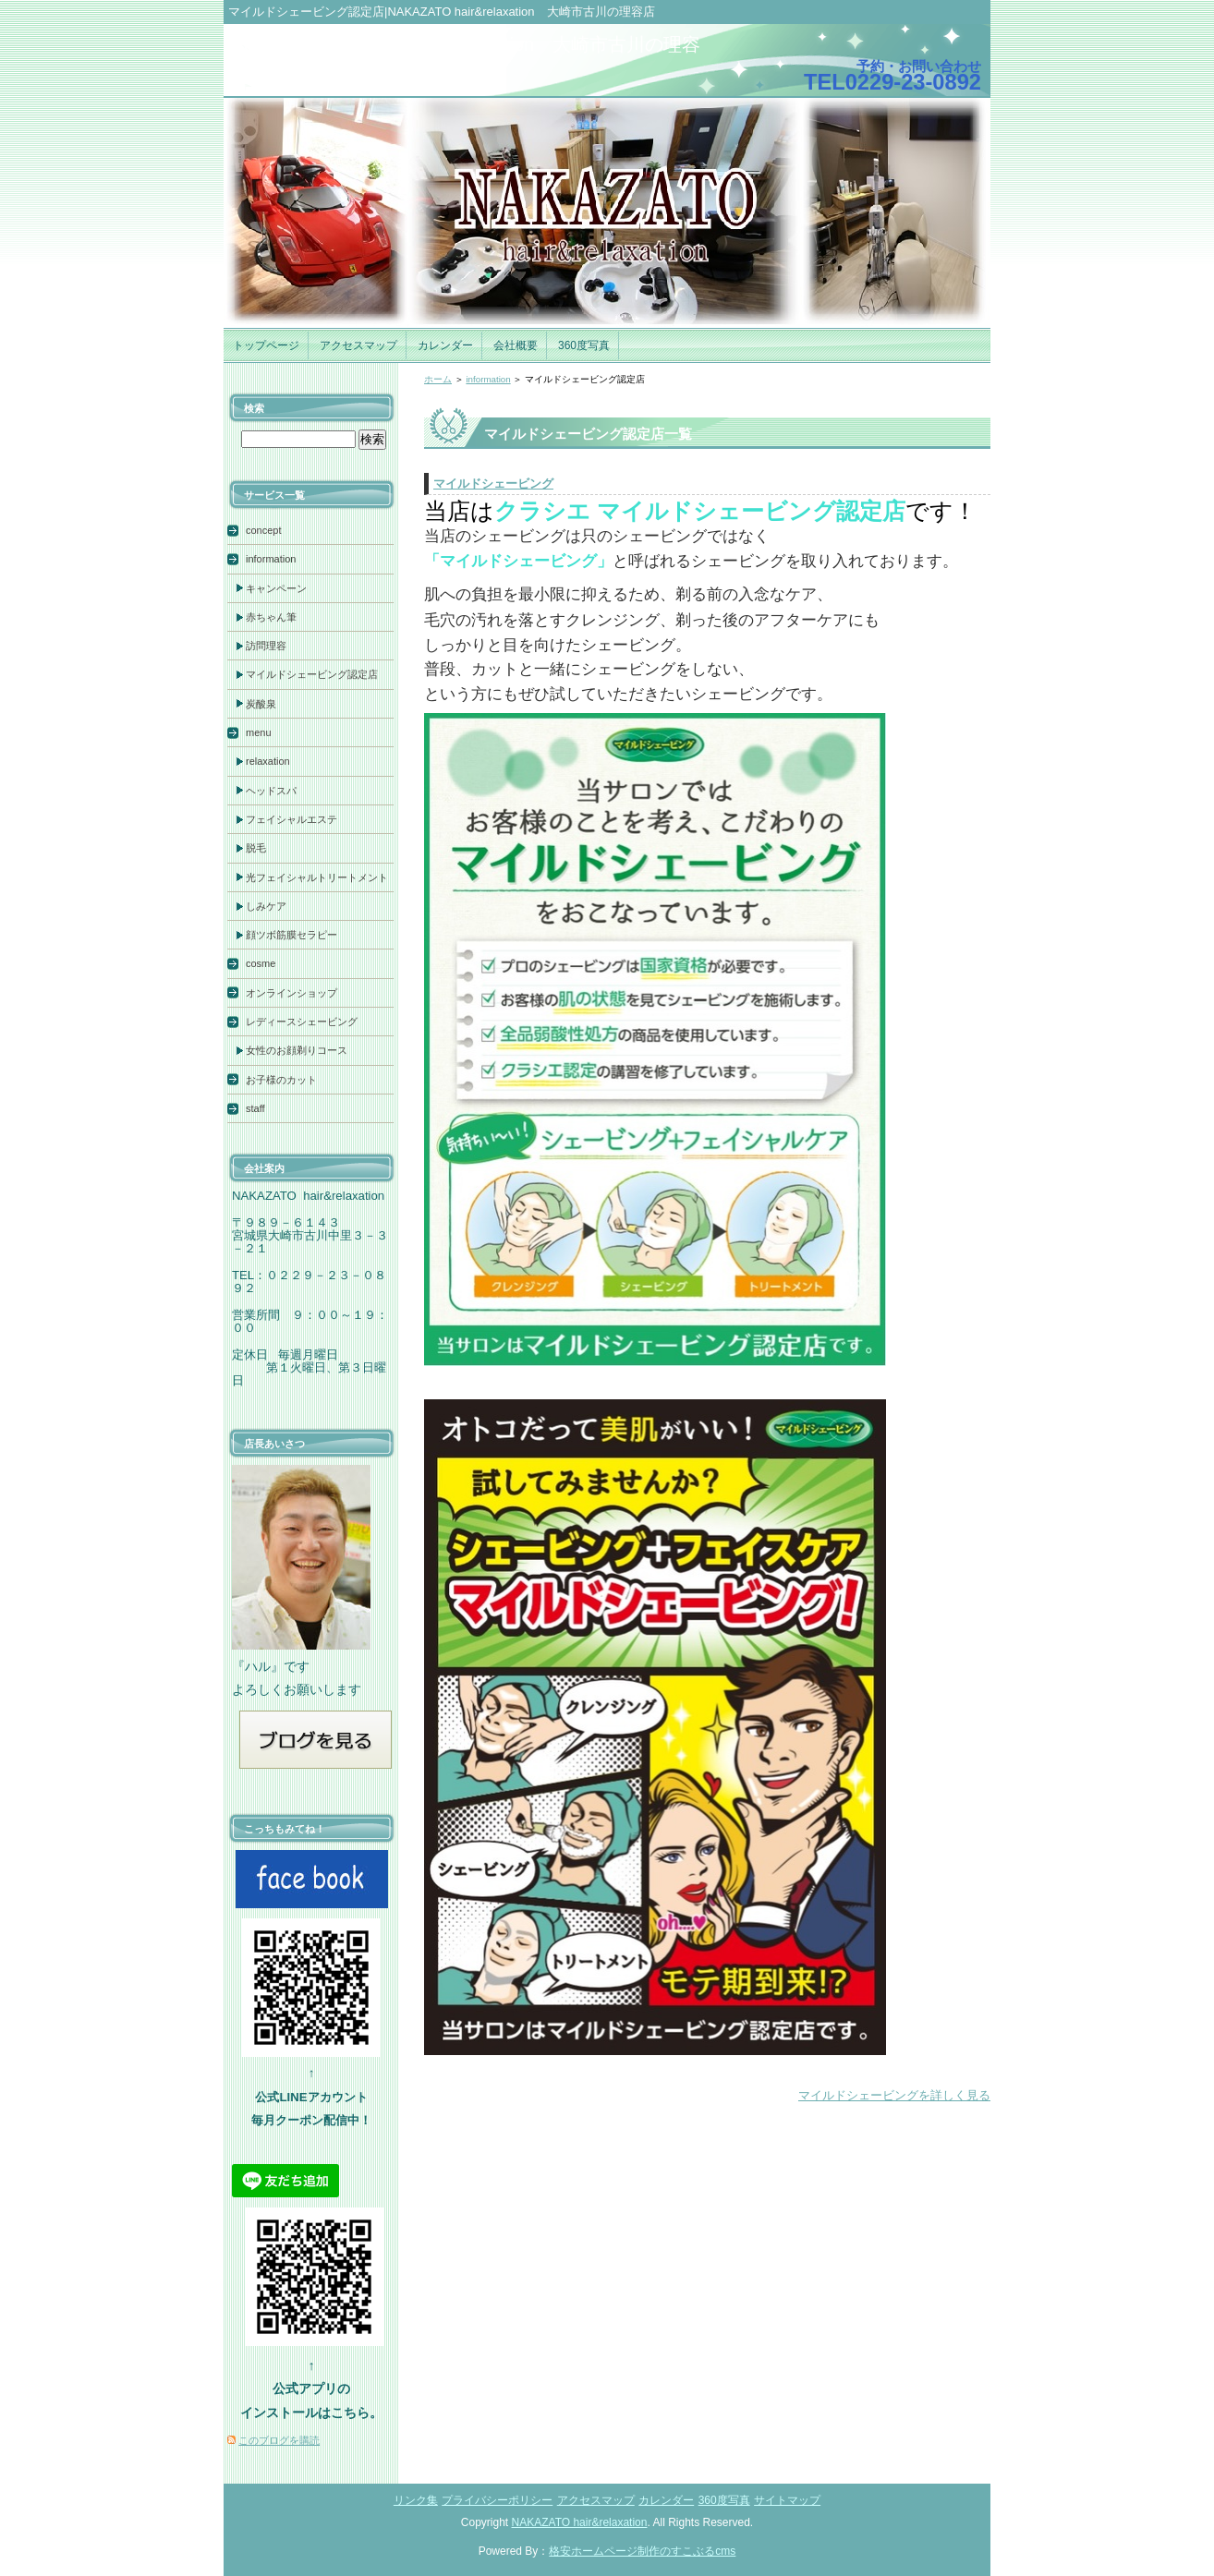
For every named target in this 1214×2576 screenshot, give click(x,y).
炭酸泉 (261, 703)
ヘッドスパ (271, 790)
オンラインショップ (291, 992)
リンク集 (416, 2500)
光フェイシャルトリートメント (317, 877)
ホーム (438, 379)
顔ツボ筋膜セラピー (291, 934)
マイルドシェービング (493, 483)
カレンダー (445, 345)
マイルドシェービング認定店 (312, 674)
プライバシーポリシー (497, 2500)
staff (255, 1108)
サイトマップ (787, 2500)
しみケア (266, 906)
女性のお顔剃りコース (296, 1050)
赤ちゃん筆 (271, 617)
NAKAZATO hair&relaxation (580, 2522)
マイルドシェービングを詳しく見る (894, 2095)
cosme (260, 963)
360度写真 (584, 345)
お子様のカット (281, 1079)
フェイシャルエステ (291, 819)
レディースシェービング (302, 1021)
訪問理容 (266, 645)
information (488, 379)
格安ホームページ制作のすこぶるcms (642, 2551)
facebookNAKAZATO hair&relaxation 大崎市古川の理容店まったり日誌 (466, 56)
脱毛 (256, 847)
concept (264, 530)
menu (259, 732)
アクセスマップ (358, 345)
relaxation (268, 761)
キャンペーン (276, 588)
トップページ (266, 345)
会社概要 (515, 345)
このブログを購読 (279, 2440)
